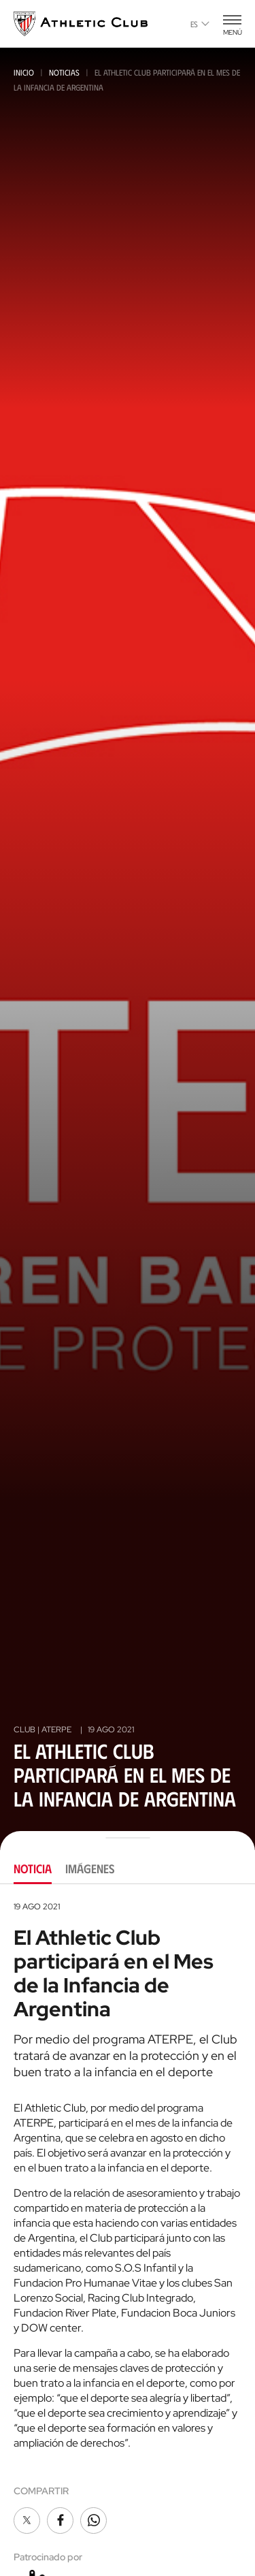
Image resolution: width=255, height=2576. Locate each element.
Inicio (24, 72)
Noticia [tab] (33, 1868)
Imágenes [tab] (90, 1868)
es (199, 24)
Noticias (64, 72)
